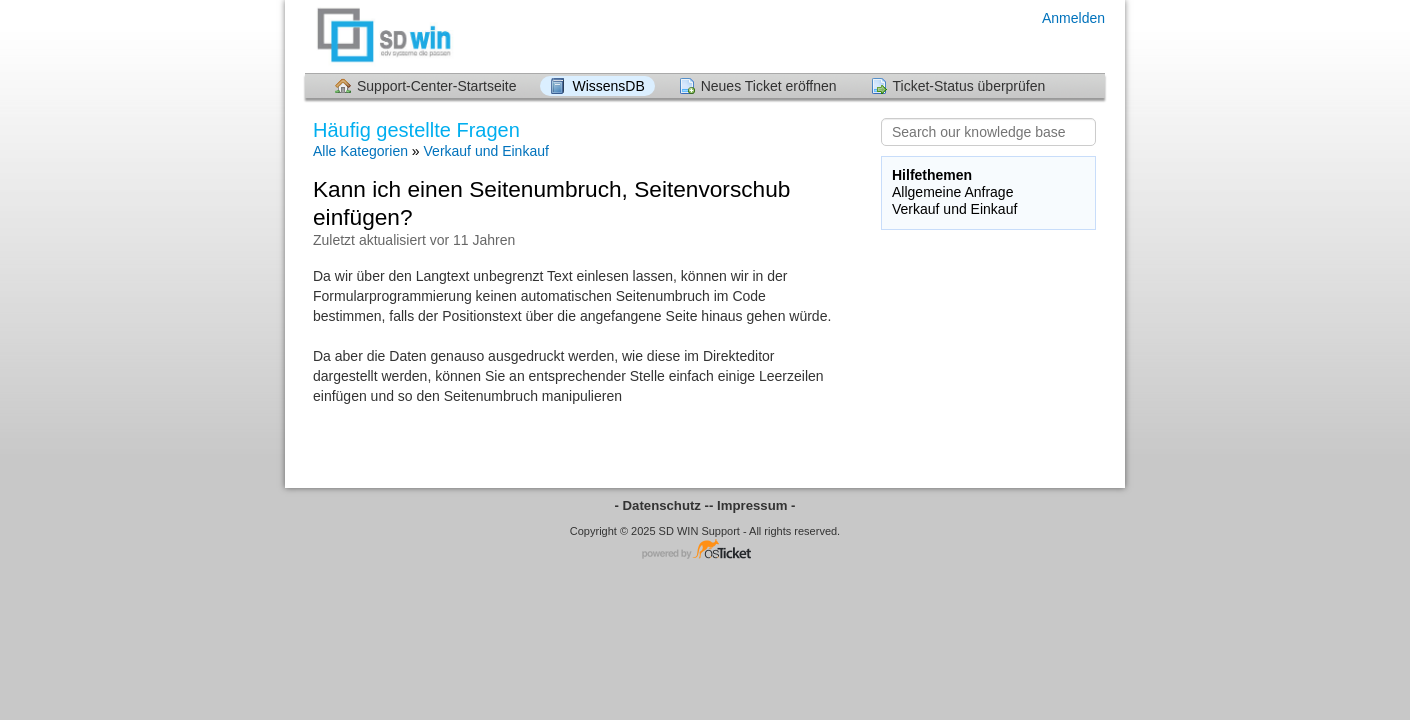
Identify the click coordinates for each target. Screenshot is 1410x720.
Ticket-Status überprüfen (969, 86)
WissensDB (608, 86)
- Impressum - (752, 505)
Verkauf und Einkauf (486, 151)
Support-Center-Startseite (437, 86)
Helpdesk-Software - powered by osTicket (705, 550)
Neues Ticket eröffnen (769, 86)
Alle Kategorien (360, 151)
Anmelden (1073, 18)
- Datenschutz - (662, 505)
